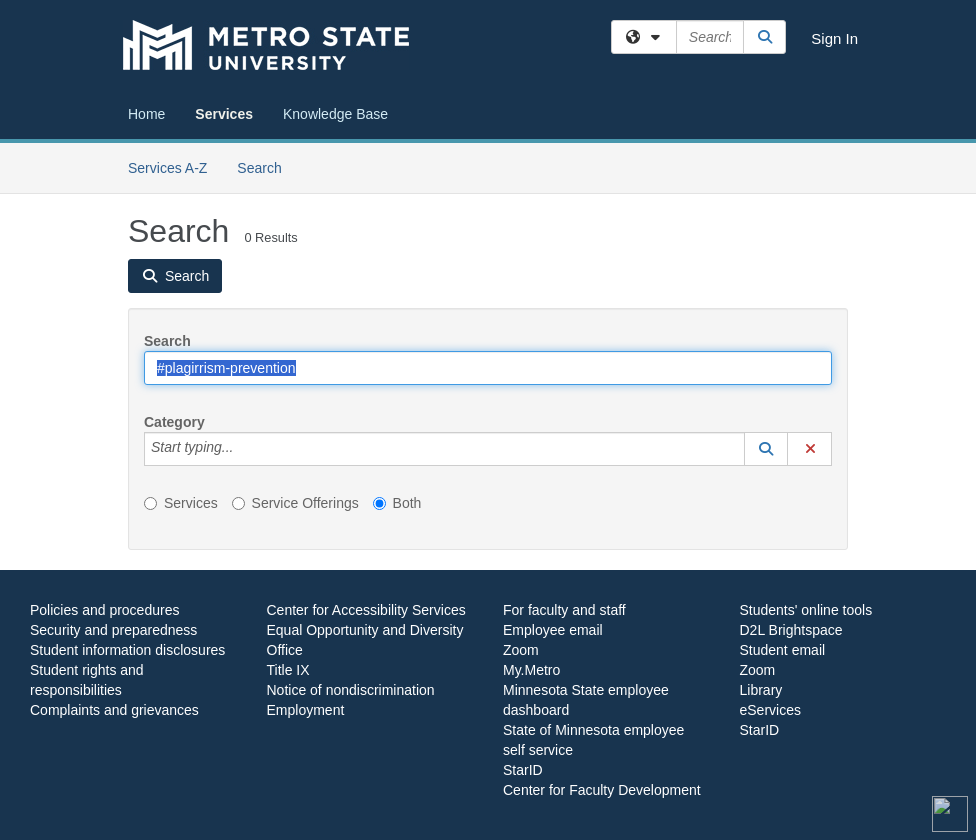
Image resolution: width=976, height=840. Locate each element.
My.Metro (531, 670)
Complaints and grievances (114, 710)
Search (266, 166)
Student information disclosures (127, 650)
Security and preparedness (113, 630)
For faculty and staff (564, 610)
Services (224, 114)
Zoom (521, 650)
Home (146, 114)
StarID (523, 770)
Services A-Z (167, 168)
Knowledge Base (335, 114)
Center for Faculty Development (602, 790)
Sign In (834, 38)
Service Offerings (295, 503)
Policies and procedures (104, 610)
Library (761, 690)
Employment (306, 710)
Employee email (553, 630)
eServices (770, 710)
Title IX (288, 670)
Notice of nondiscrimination (351, 690)
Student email (783, 650)
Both (397, 503)
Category (174, 422)
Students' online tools (806, 610)
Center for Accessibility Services (366, 610)
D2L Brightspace (791, 630)
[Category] (244, 449)
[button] (766, 449)
